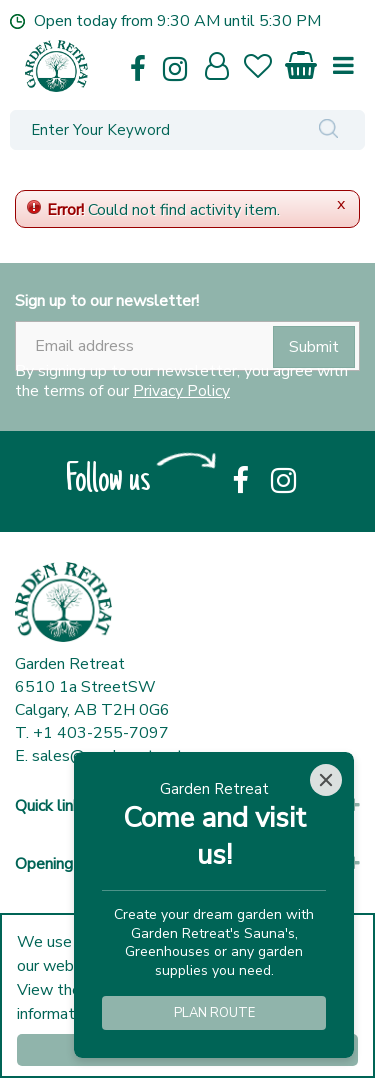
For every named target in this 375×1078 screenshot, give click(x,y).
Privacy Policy (181, 391)
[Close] (326, 780)
